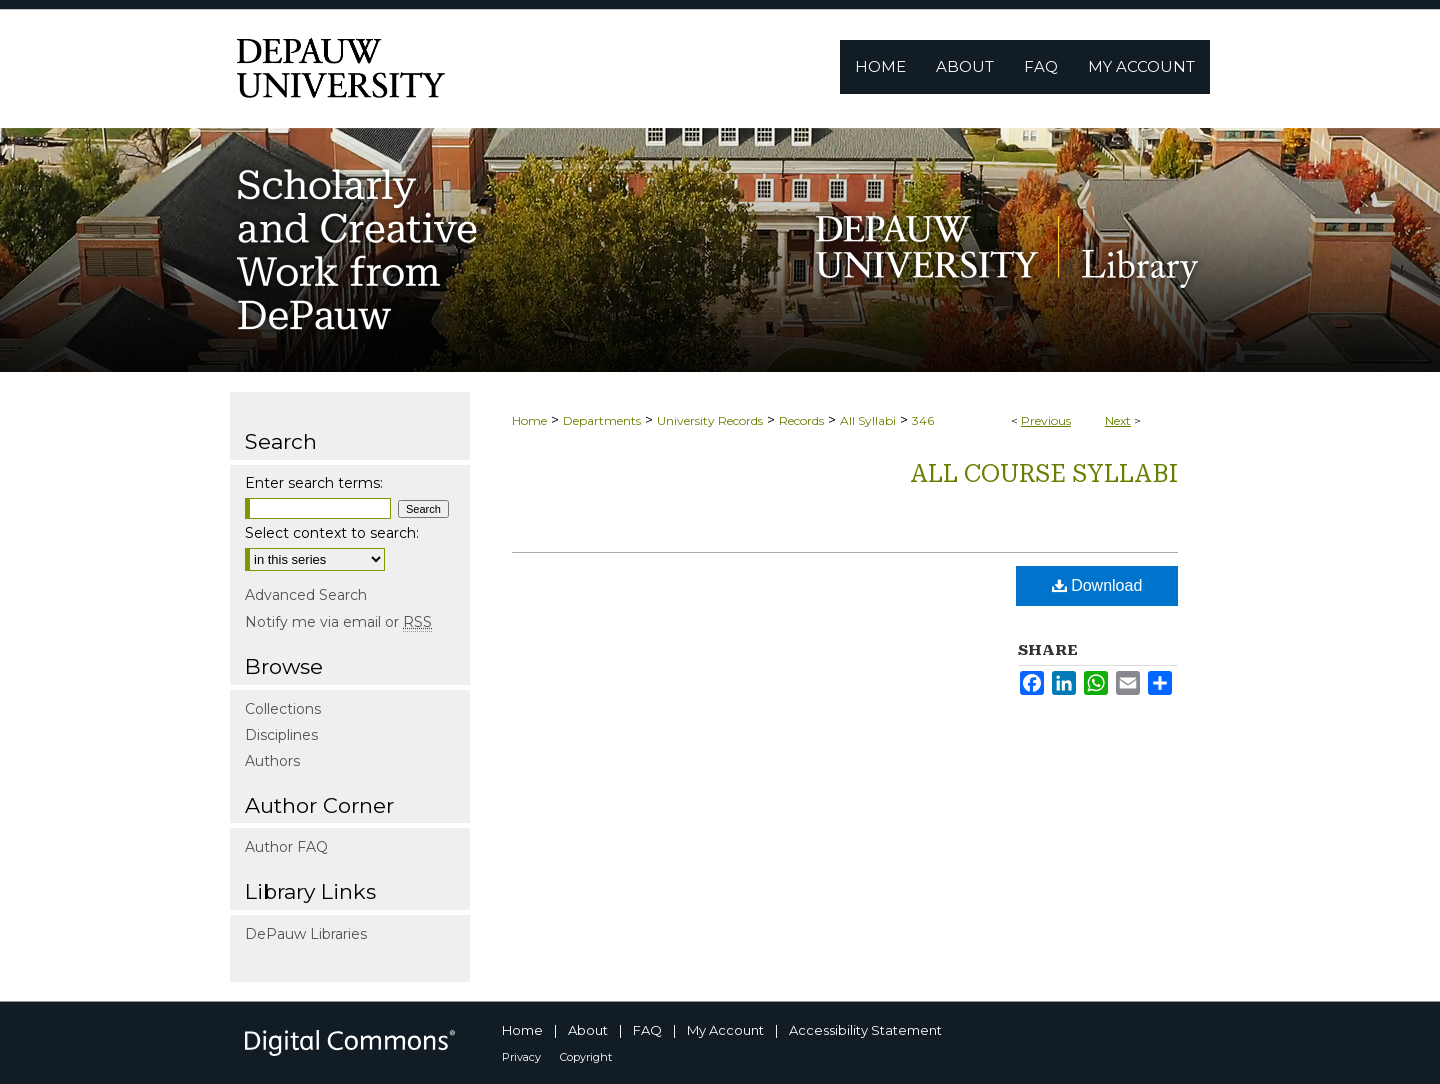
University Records (710, 420)
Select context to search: (332, 533)
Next (1118, 420)
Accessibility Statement (865, 1030)
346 (923, 420)
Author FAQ (286, 847)
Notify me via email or (338, 622)
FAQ (647, 1030)
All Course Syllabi (1044, 474)
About (588, 1030)
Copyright (586, 1057)
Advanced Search (306, 595)
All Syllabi (868, 420)
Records (801, 420)
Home (529, 420)
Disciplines (281, 735)
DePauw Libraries (306, 934)
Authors (272, 761)
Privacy (521, 1057)
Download (1097, 585)
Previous (1046, 420)
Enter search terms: (314, 483)
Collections (283, 709)
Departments (602, 420)
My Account (725, 1030)
